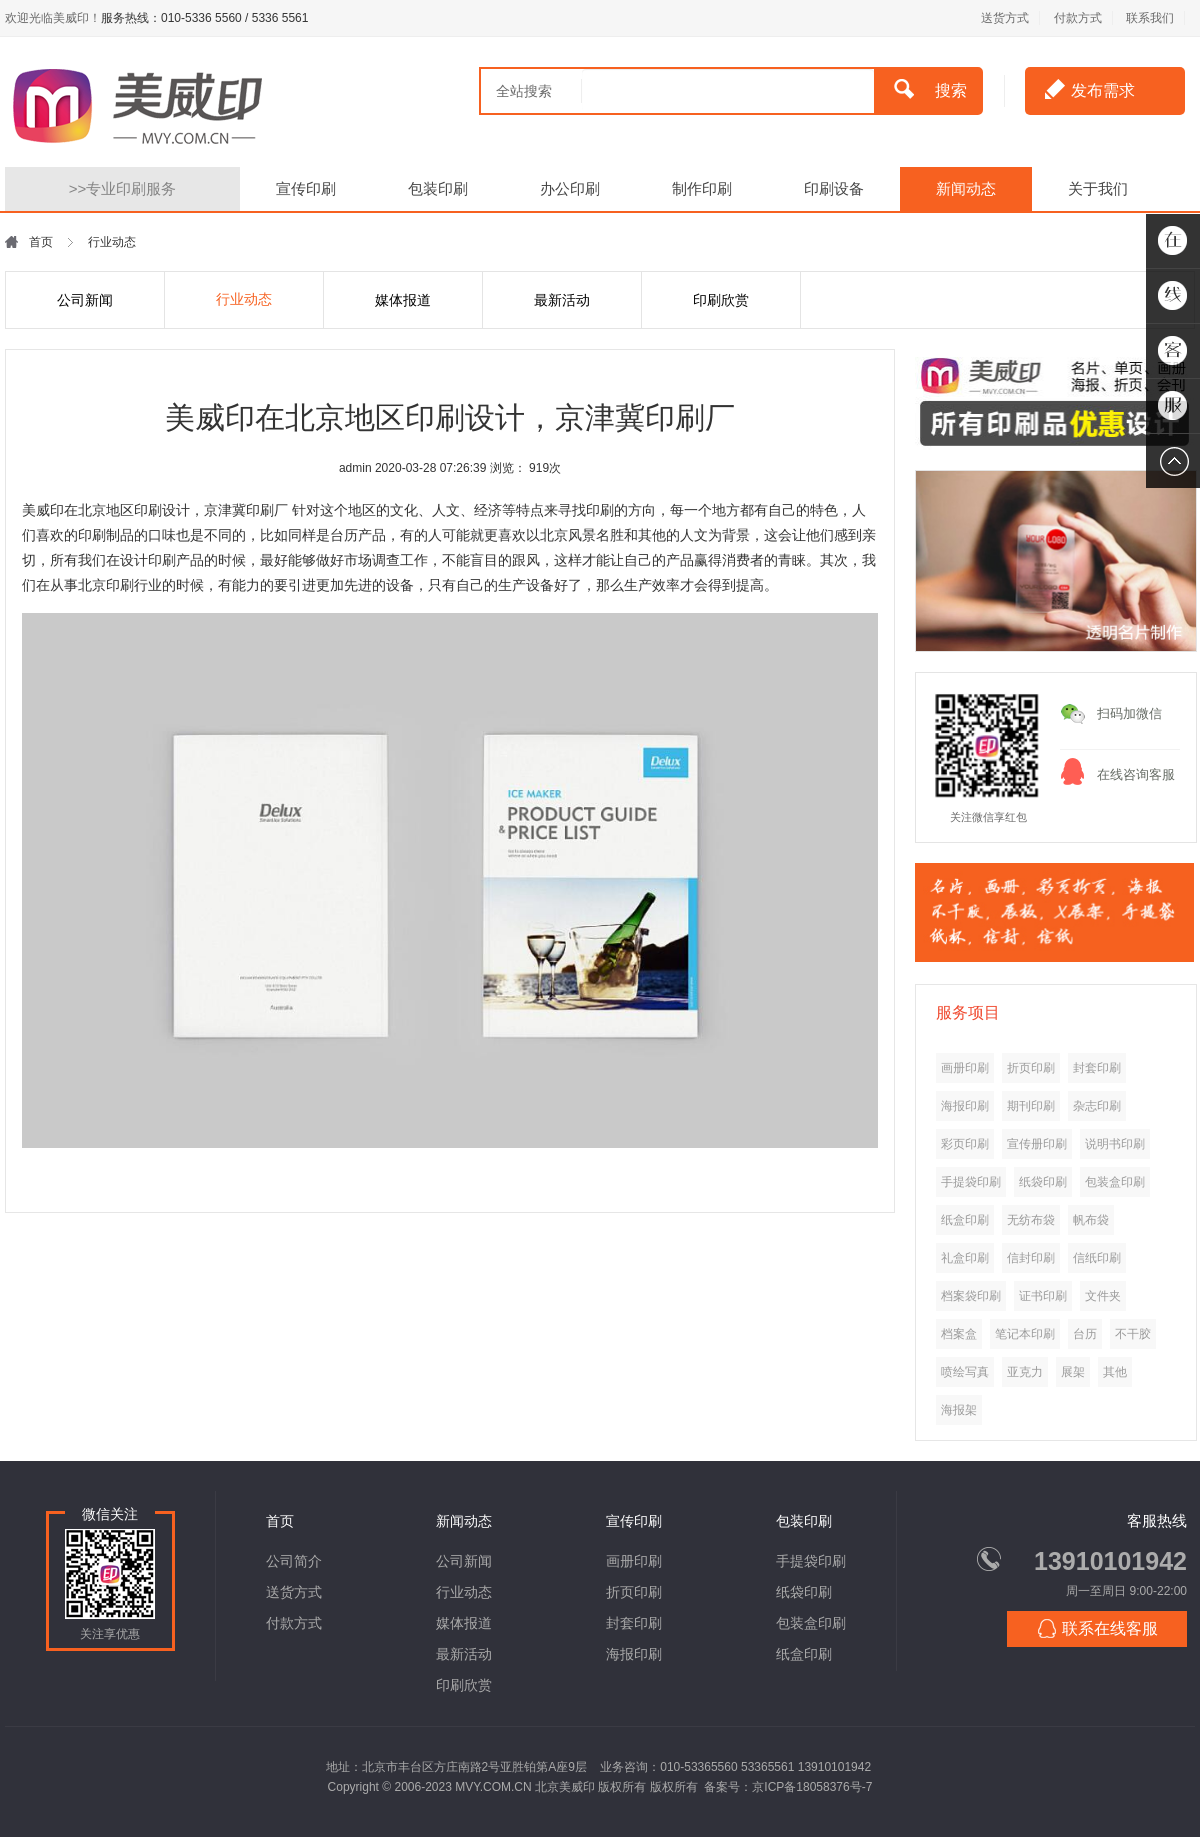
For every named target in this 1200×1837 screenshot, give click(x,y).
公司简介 (294, 1561)
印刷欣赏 (721, 300)
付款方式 (1078, 18)
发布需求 (1090, 89)
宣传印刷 (306, 188)
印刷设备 (834, 188)
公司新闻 (85, 300)
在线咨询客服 (1136, 774)
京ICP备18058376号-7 (812, 1787)
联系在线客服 (1097, 1628)
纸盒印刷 (804, 1654)
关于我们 (1098, 188)
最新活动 (562, 300)
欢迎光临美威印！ (53, 18)
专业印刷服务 (123, 188)
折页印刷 (634, 1592)
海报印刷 (634, 1654)
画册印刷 (634, 1561)
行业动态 (244, 299)
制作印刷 (702, 188)
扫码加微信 (1129, 713)
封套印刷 (634, 1623)
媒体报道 (403, 300)
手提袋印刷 (811, 1561)
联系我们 (1150, 18)
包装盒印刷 (811, 1623)
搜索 (930, 89)
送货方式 (1005, 18)
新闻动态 (966, 188)
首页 (41, 242)
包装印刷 (438, 188)
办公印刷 (570, 188)
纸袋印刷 (804, 1592)
